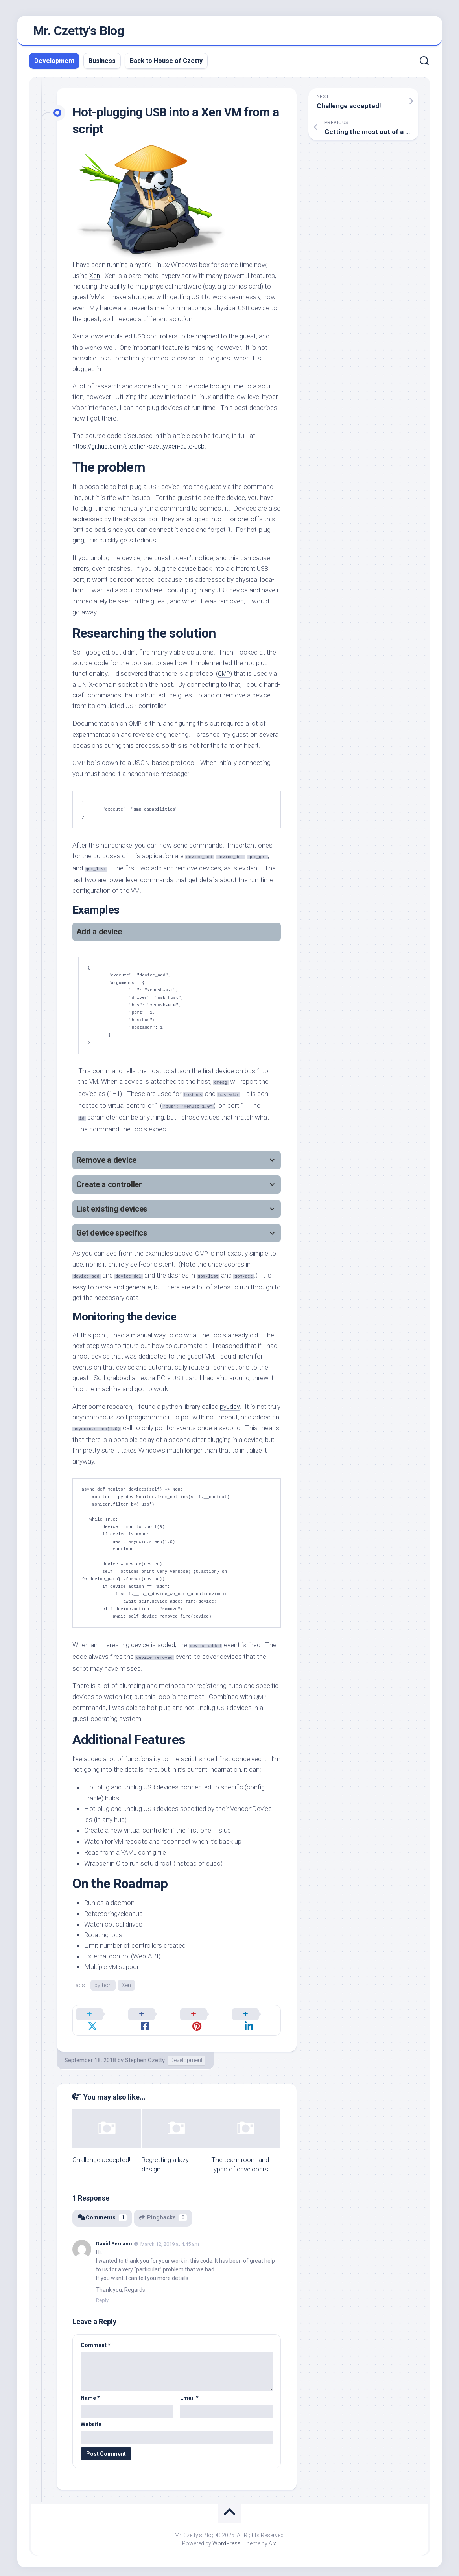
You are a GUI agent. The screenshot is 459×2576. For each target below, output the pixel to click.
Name (90, 2391)
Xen (94, 277)
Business (102, 63)
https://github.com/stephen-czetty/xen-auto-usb (143, 448)
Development (54, 63)
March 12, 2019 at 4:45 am (169, 2237)
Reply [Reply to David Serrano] (102, 2293)
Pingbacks (164, 2210)
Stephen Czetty (145, 2053)
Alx (272, 2536)
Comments (103, 2210)
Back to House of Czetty (166, 63)
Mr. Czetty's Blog (78, 31)
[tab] (176, 934)
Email (189, 2391)
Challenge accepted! (101, 2153)
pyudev (230, 1409)
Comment (96, 2338)
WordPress (226, 2536)
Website (91, 2417)
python (103, 1987)
